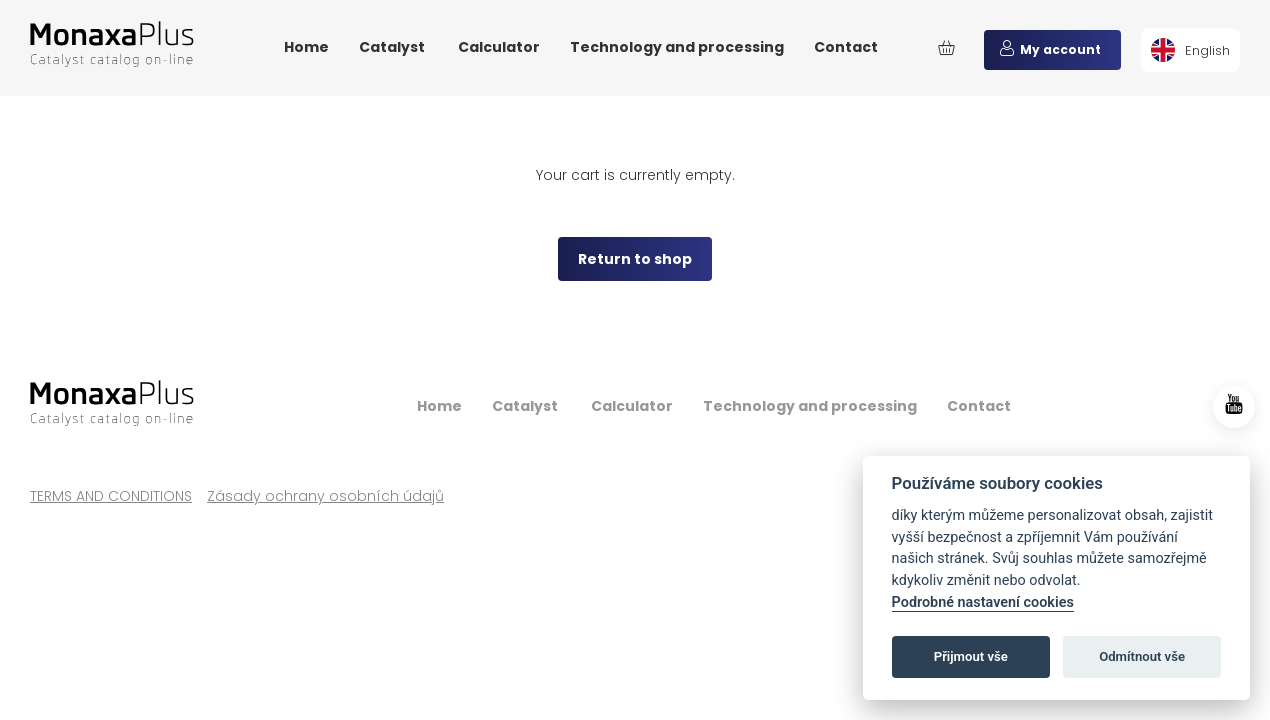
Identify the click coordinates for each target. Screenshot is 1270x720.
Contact (846, 47)
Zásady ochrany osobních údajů (325, 496)
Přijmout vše (971, 656)
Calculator (499, 47)
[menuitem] (1190, 50)
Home (306, 47)
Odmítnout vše (1142, 656)
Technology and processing (677, 47)
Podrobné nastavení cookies (983, 602)
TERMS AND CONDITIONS (111, 496)
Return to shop (635, 259)
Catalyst (393, 47)
